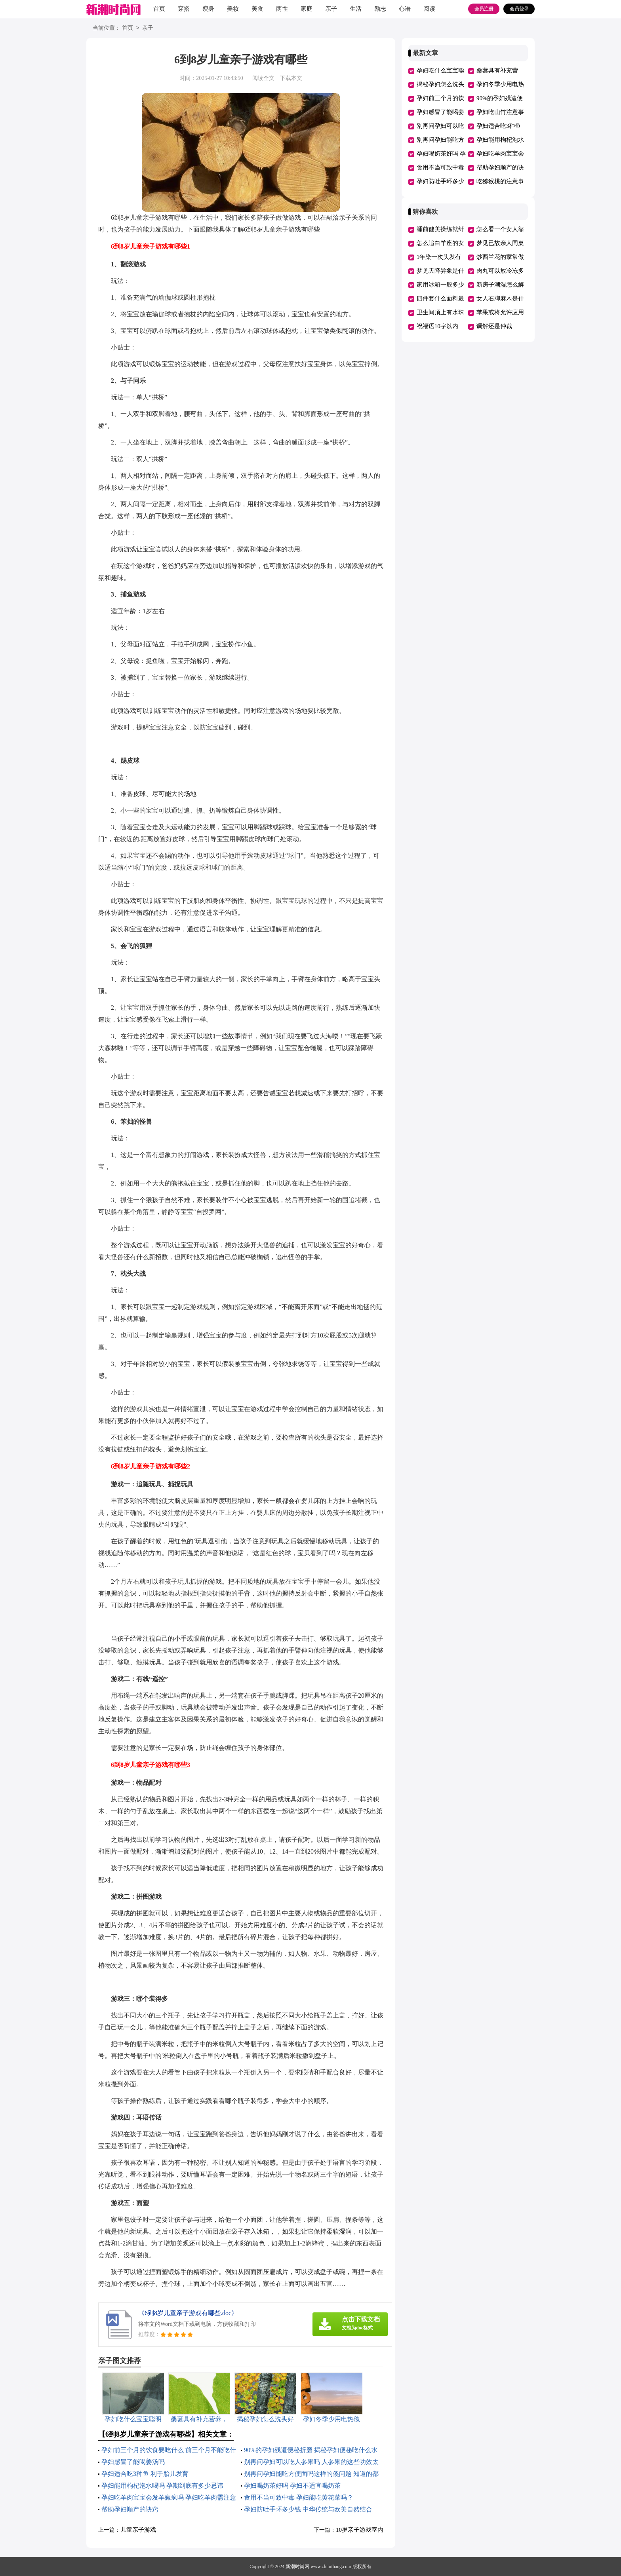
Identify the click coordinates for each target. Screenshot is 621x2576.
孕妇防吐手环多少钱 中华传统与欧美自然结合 (308, 2509)
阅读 (429, 9)
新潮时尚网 (297, 2566)
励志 (380, 9)
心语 (405, 9)
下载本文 (291, 78)
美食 (257, 9)
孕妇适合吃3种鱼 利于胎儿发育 (145, 2473)
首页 (159, 9)
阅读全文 (263, 78)
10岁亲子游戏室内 (359, 2530)
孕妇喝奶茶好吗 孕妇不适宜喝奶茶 (292, 2485)
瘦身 (208, 9)
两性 (282, 9)
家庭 (306, 9)
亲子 (331, 9)
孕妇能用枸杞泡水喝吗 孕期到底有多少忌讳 (162, 2485)
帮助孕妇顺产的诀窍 (129, 2509)
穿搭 (184, 9)
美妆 (233, 9)
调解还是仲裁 (494, 326)
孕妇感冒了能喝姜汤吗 (133, 2461)
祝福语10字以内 (437, 326)
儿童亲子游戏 (138, 2530)
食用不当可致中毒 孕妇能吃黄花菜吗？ (298, 2497)
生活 (356, 9)
